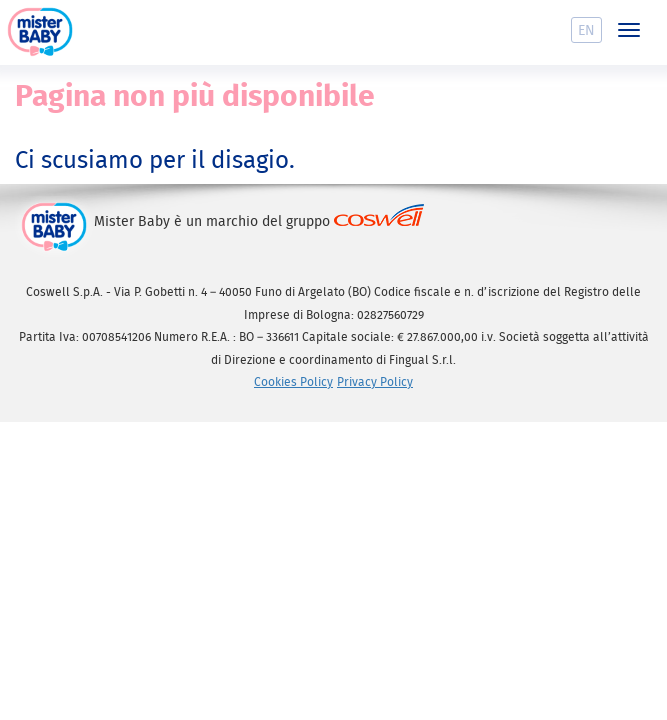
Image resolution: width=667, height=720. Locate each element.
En (586, 30)
